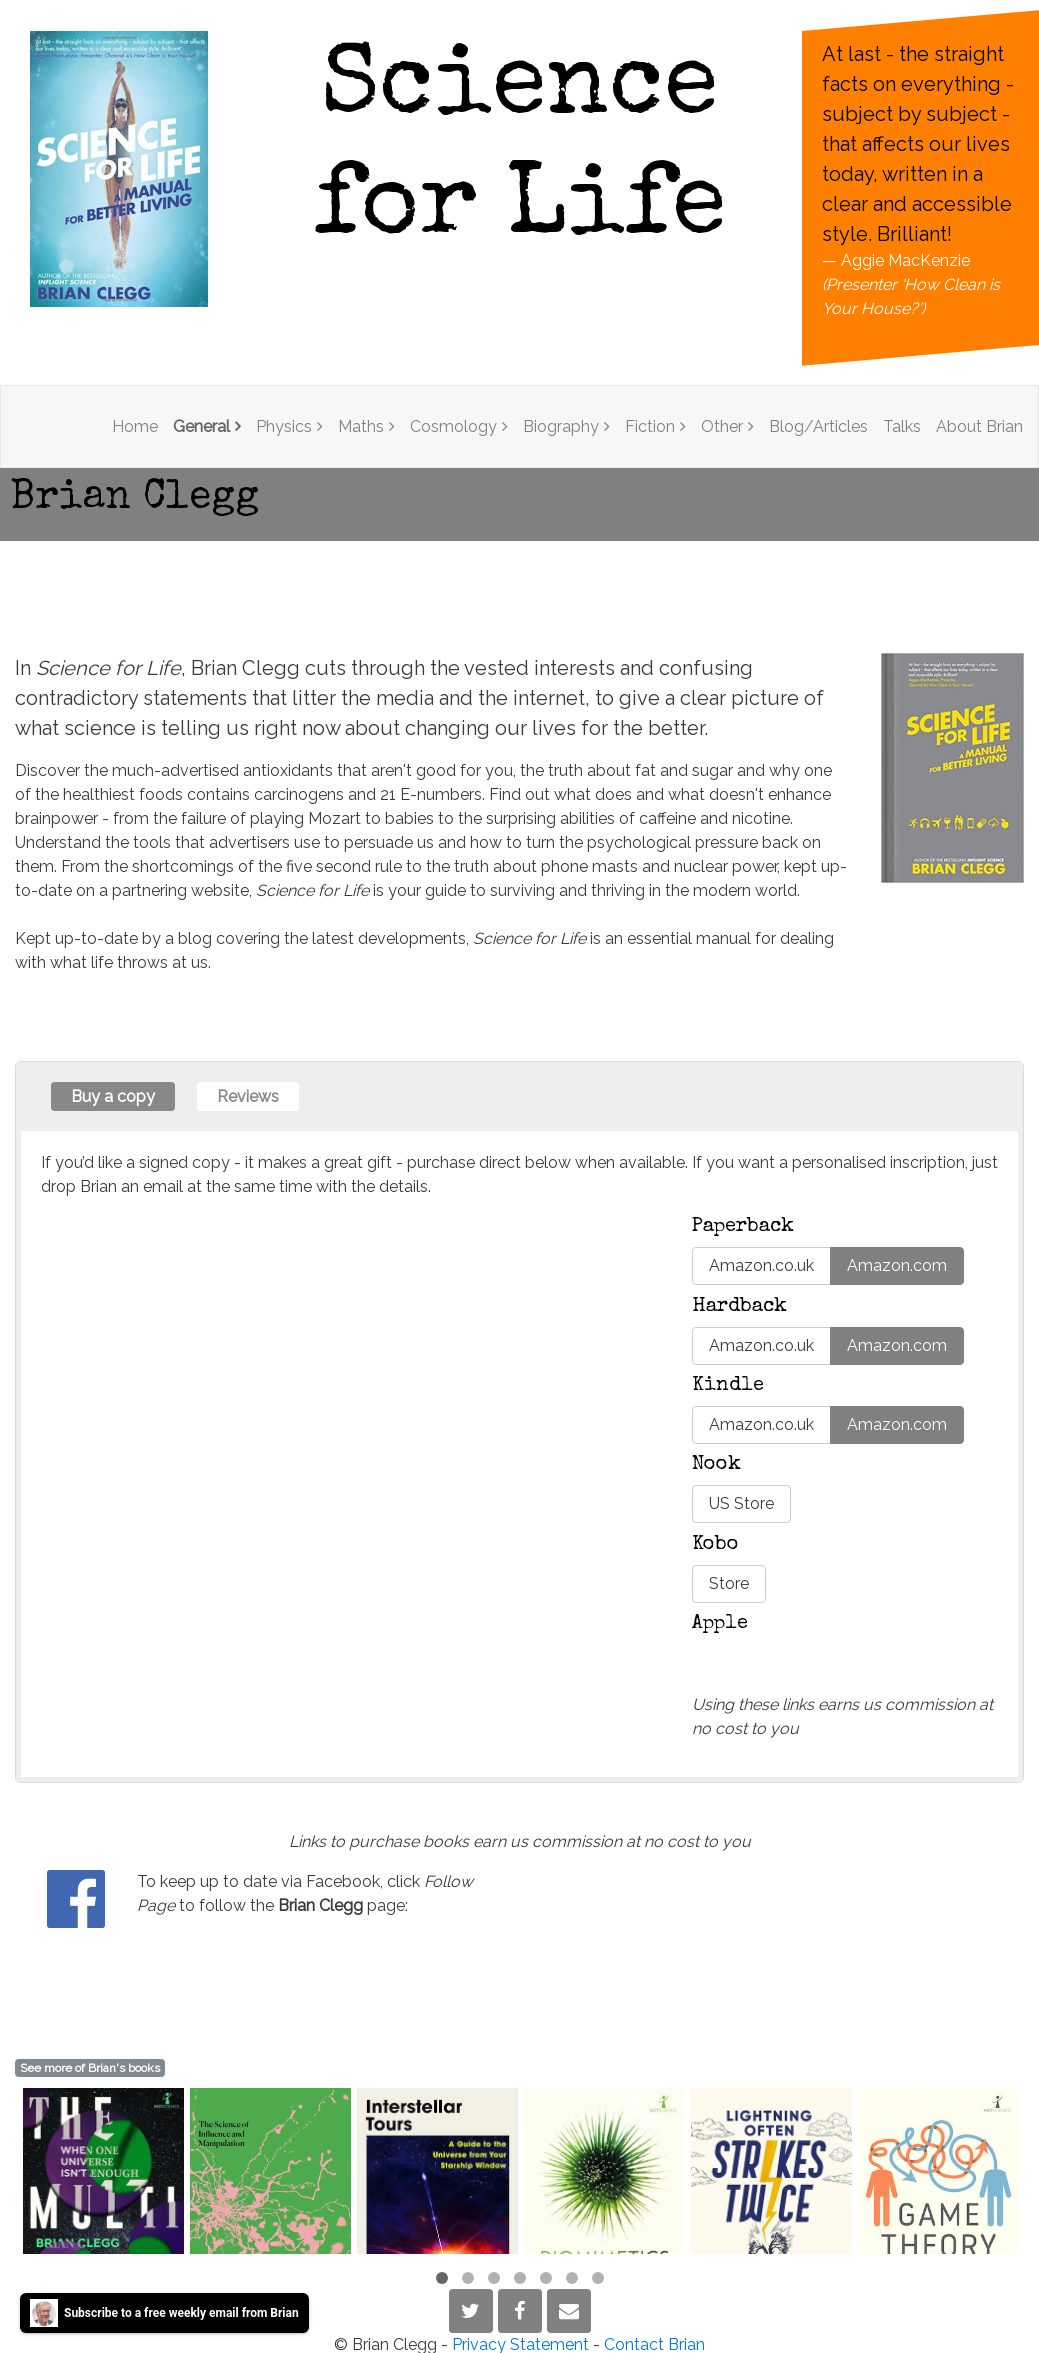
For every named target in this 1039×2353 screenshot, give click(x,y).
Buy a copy (113, 1096)
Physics (284, 426)
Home (135, 426)
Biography (561, 426)
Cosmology (453, 426)
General (201, 426)
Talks (902, 426)
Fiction (650, 426)
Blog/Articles (818, 426)
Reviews (248, 1096)
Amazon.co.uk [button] (761, 1265)
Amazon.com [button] (897, 1265)
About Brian (979, 426)
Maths (361, 426)
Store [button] (729, 1583)
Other (722, 426)
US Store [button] (741, 1503)
